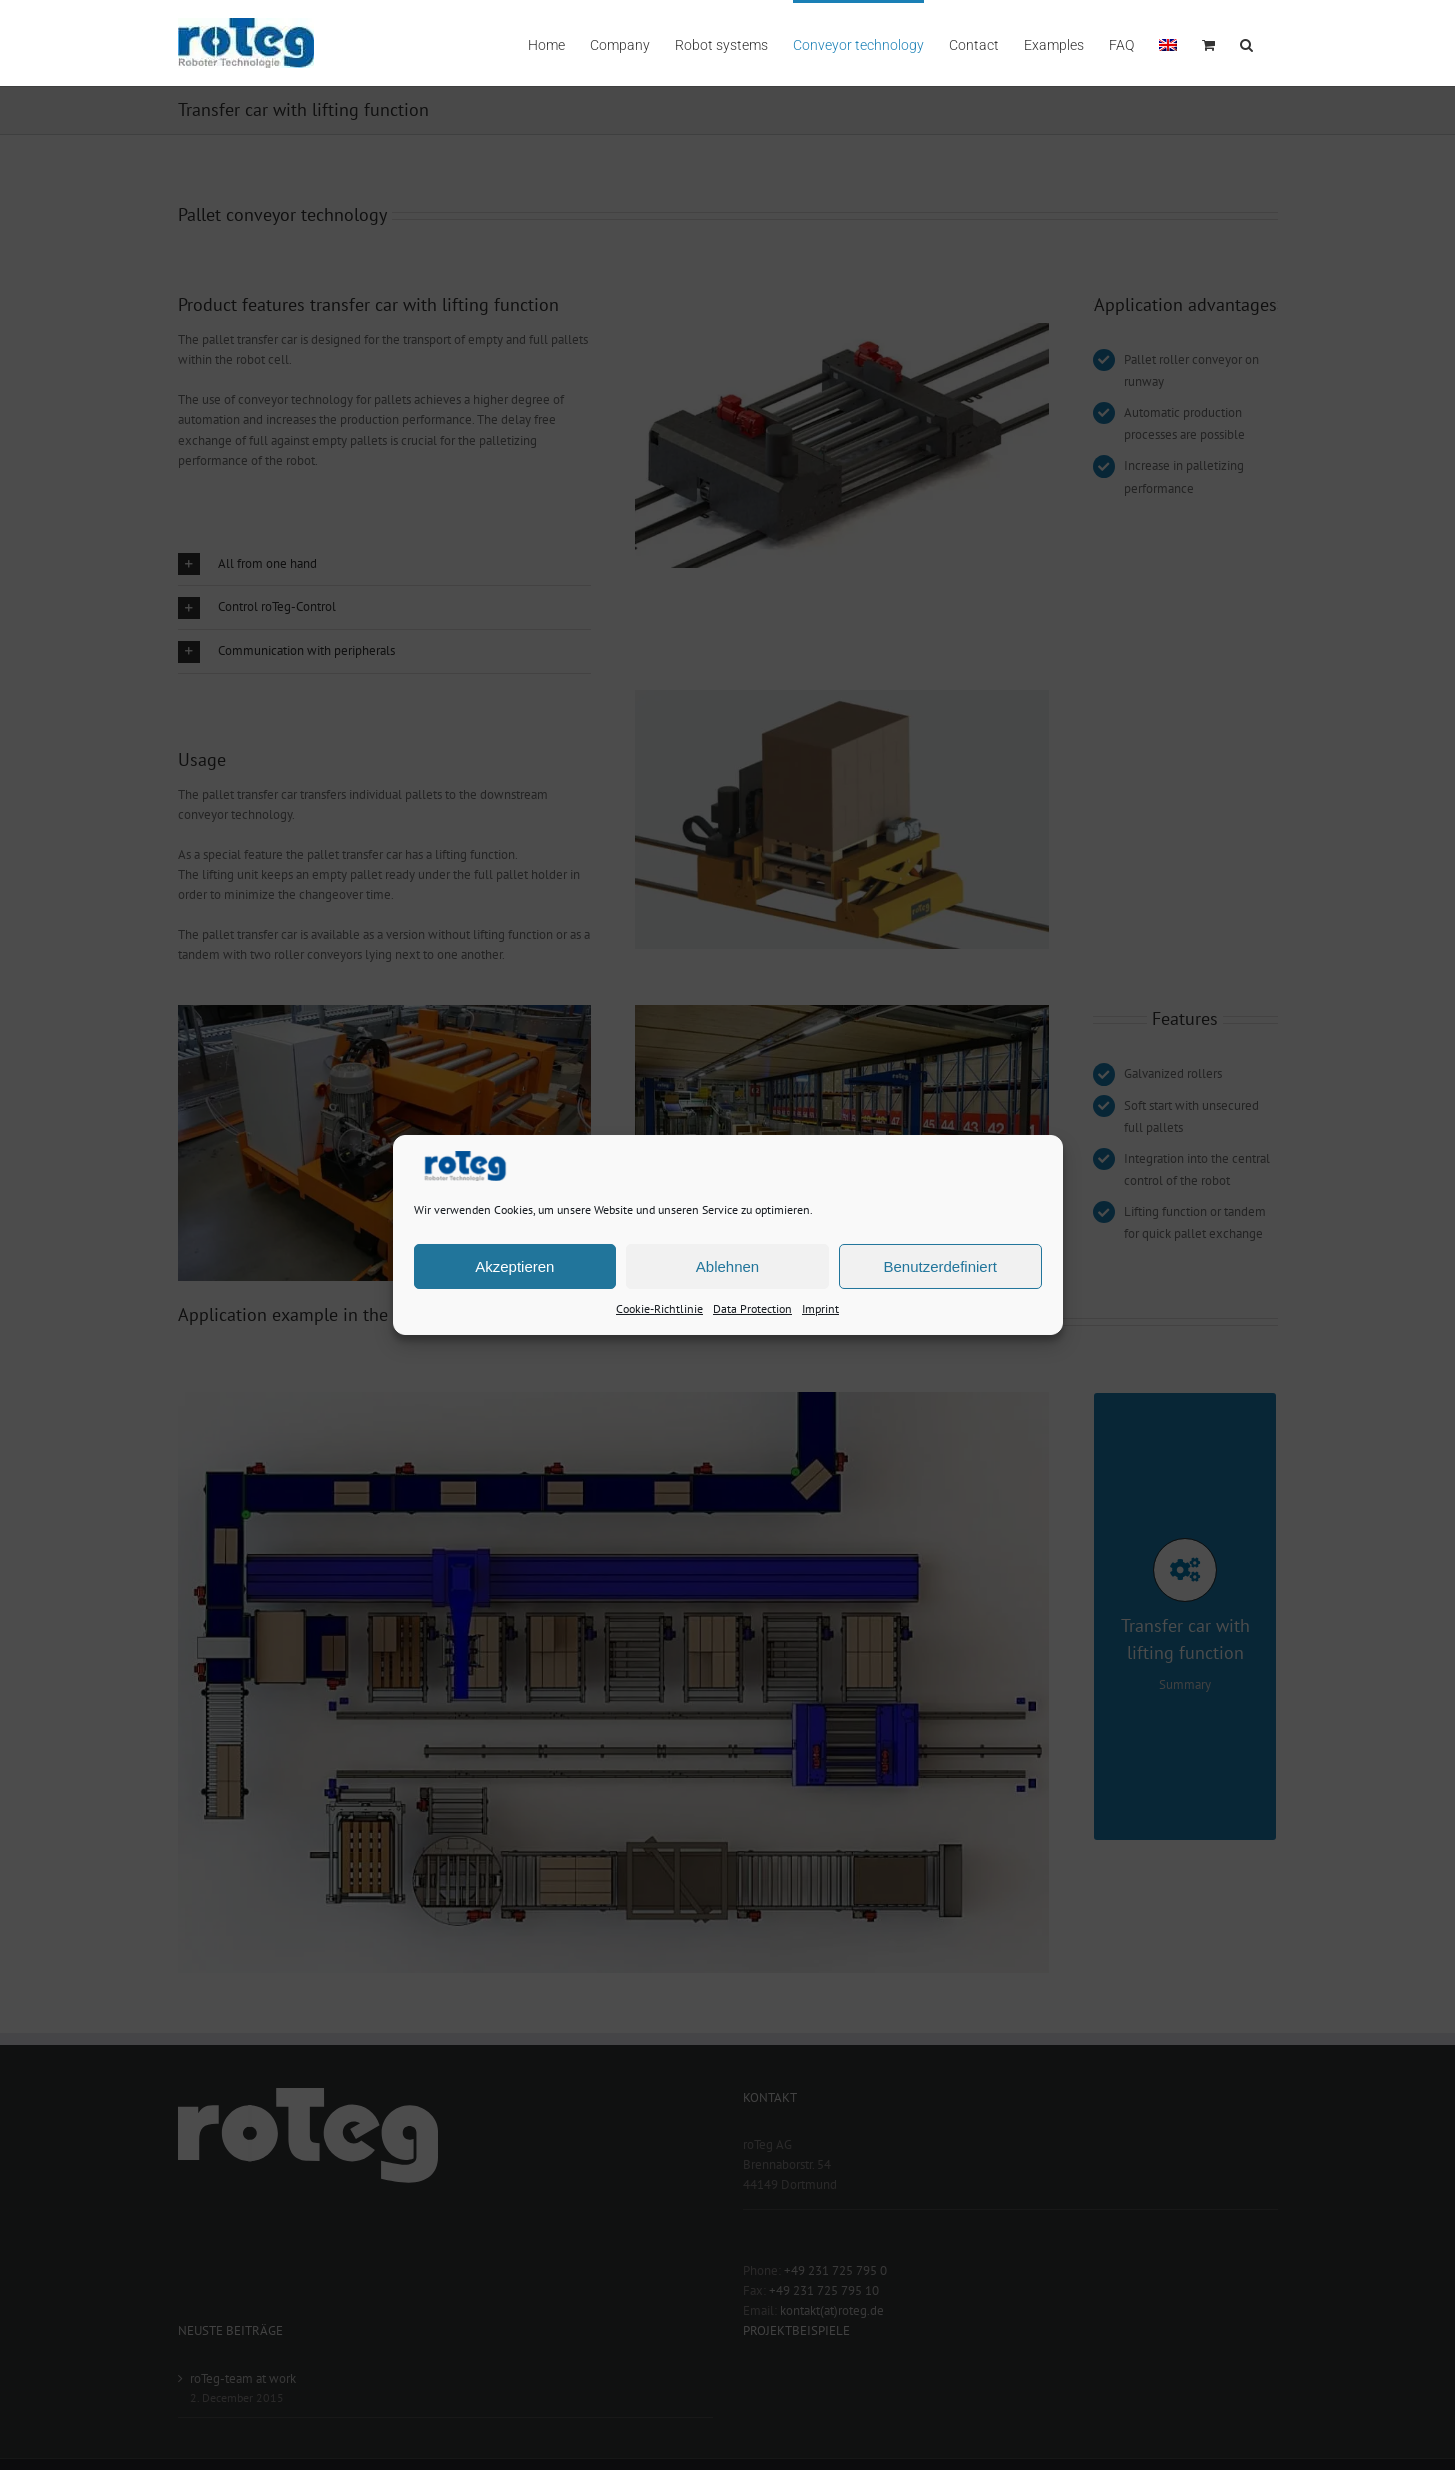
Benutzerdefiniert (939, 1265)
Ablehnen (727, 1265)
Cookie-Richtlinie (659, 1308)
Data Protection (752, 1308)
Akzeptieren (514, 1265)
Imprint (820, 1308)
